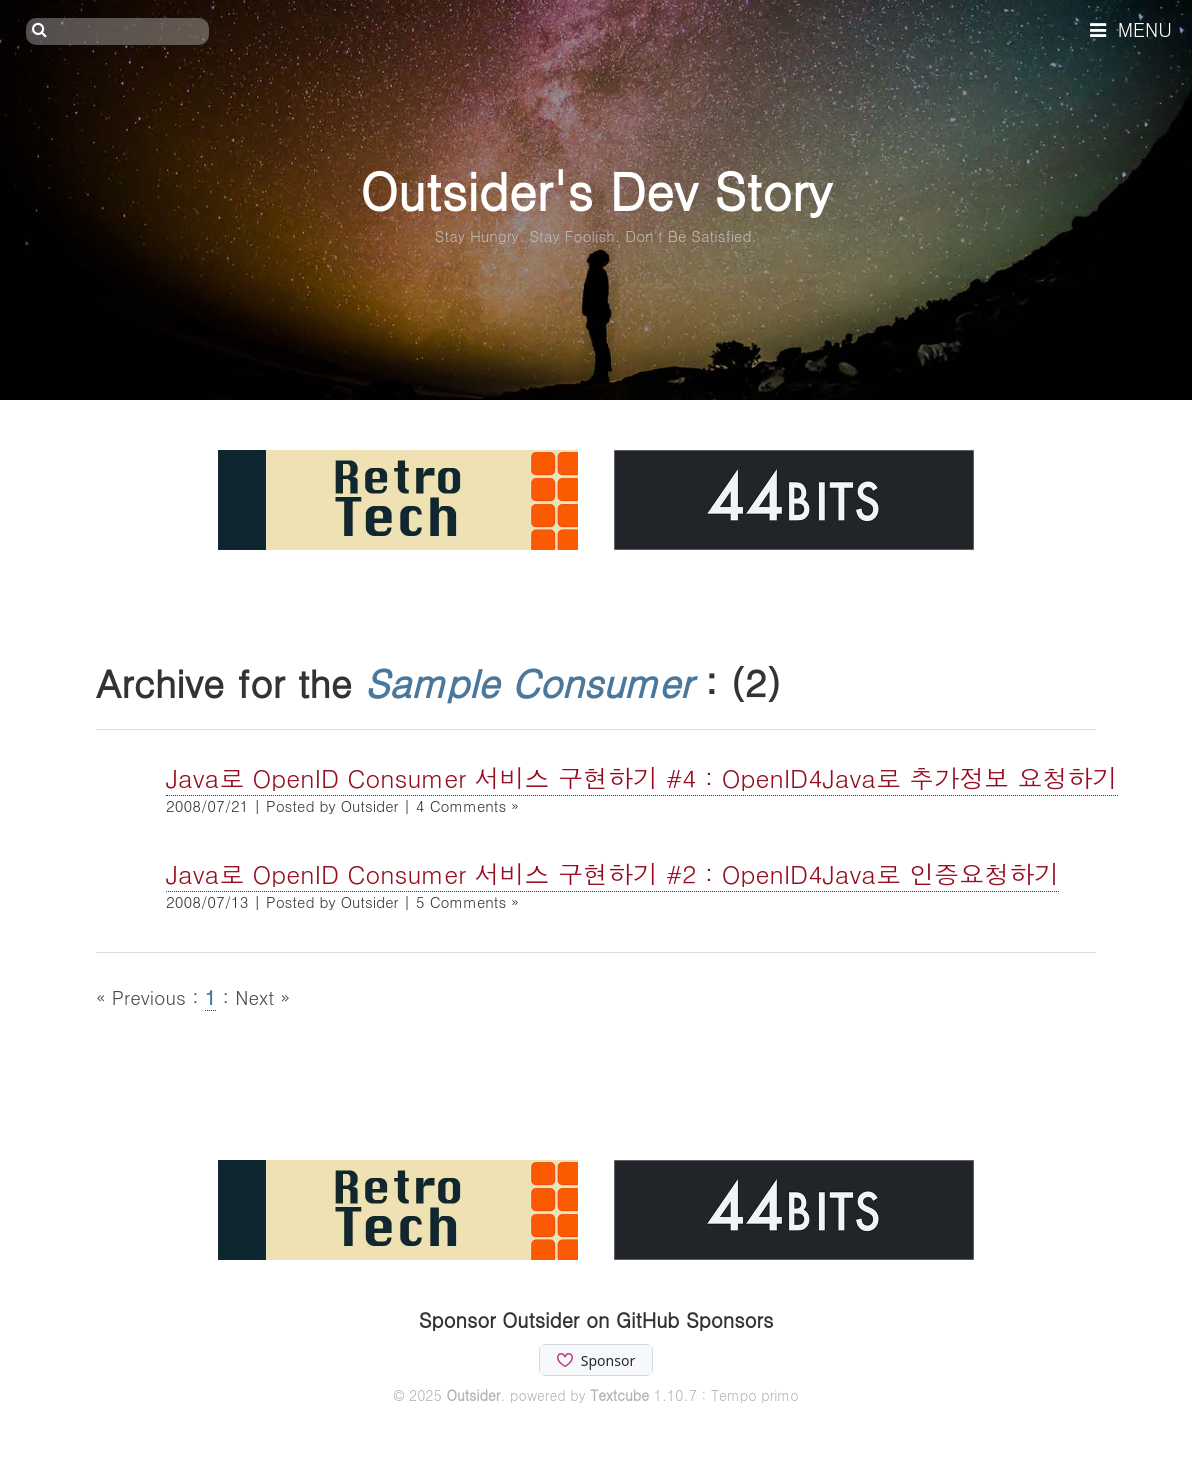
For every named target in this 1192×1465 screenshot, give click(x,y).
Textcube (619, 1395)
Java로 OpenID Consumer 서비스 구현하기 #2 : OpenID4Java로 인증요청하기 (612, 873)
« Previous (144, 996)
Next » (262, 996)
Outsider (473, 1395)
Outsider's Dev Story (595, 189)
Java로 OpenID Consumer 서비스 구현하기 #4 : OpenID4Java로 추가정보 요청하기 (642, 777)
